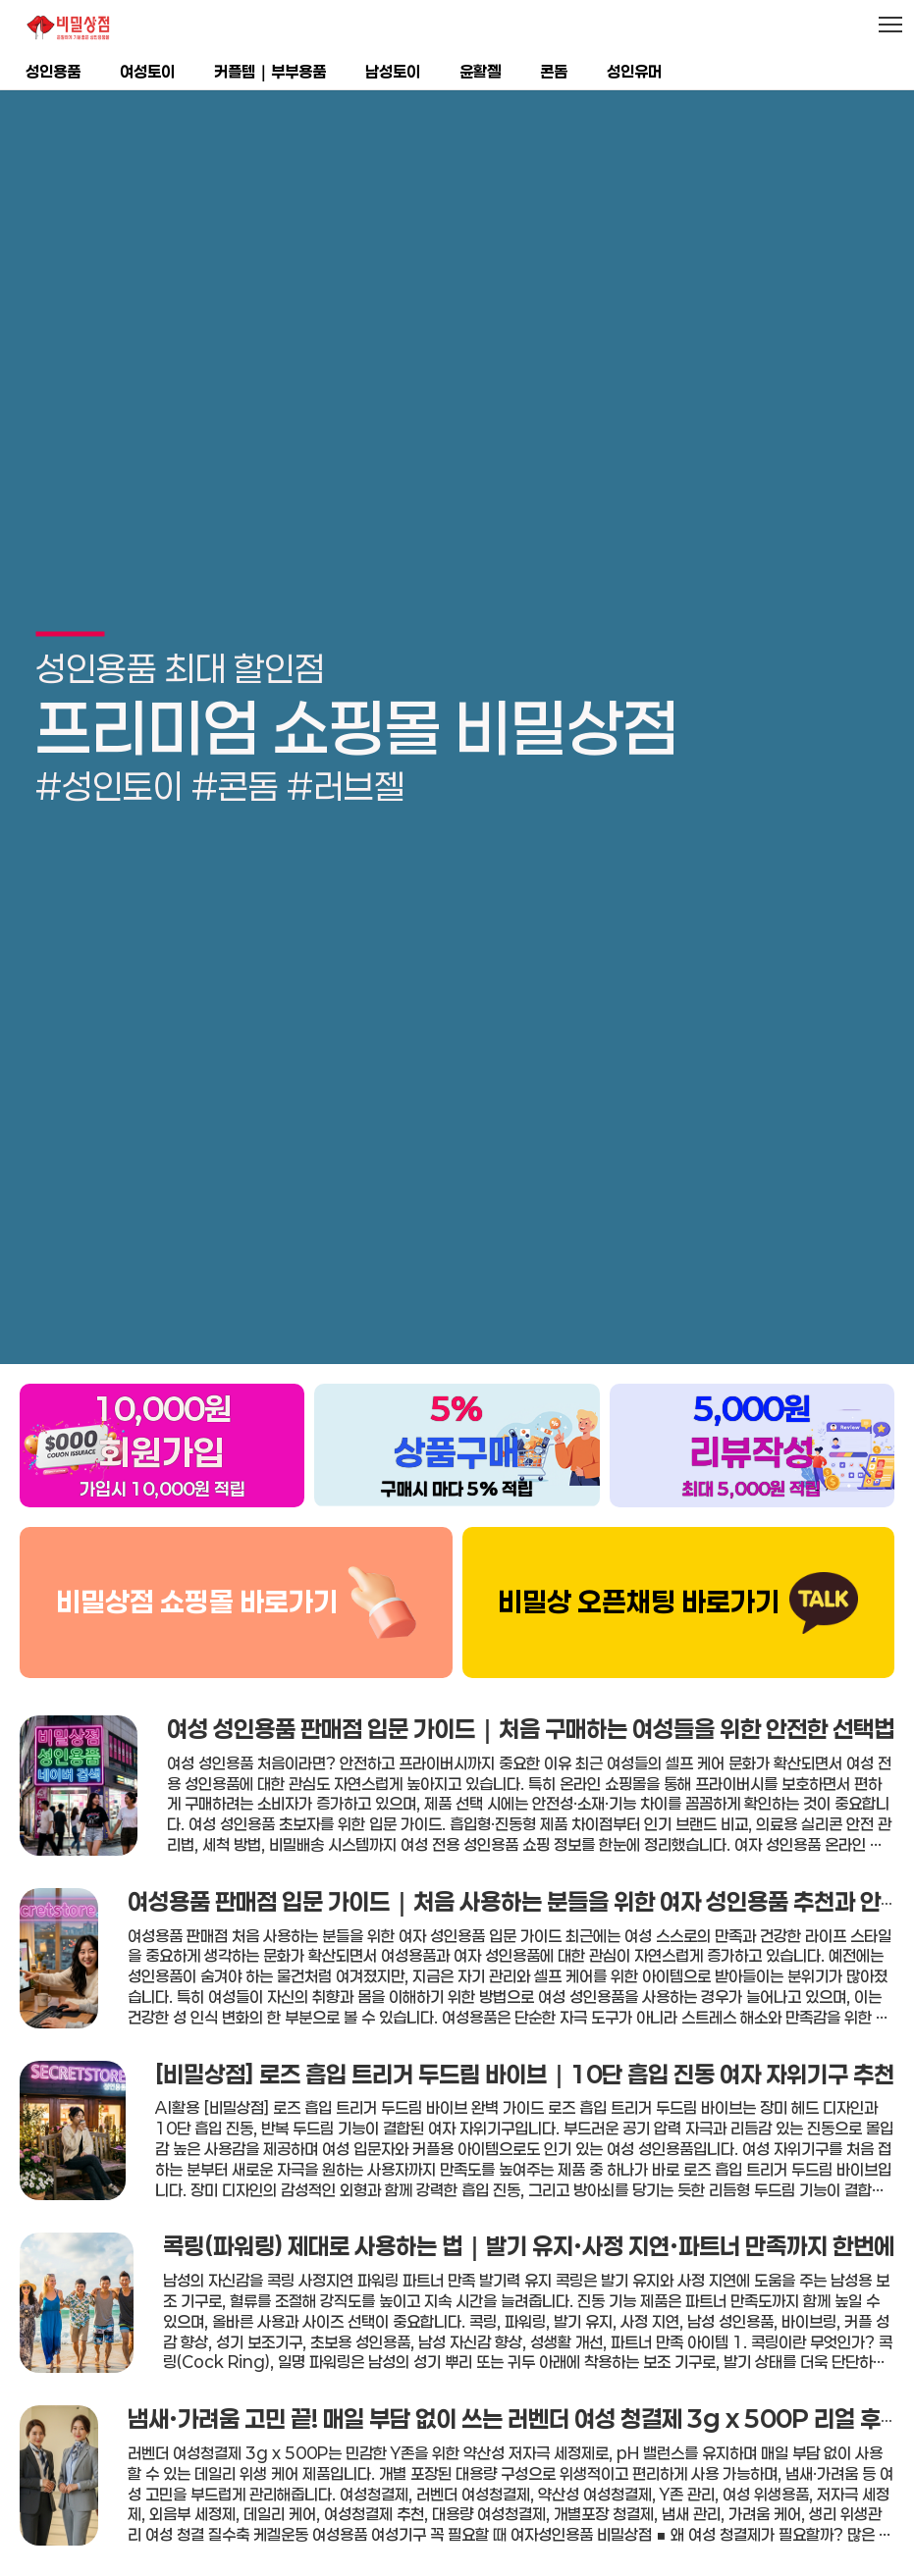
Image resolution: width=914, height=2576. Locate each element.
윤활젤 (480, 71)
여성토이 (147, 71)
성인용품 (53, 71)
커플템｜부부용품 (270, 71)
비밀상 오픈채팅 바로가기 (639, 1546)
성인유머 (634, 71)
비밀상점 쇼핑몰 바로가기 (197, 1546)
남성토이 (392, 71)
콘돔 (553, 71)
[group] (457, 699)
